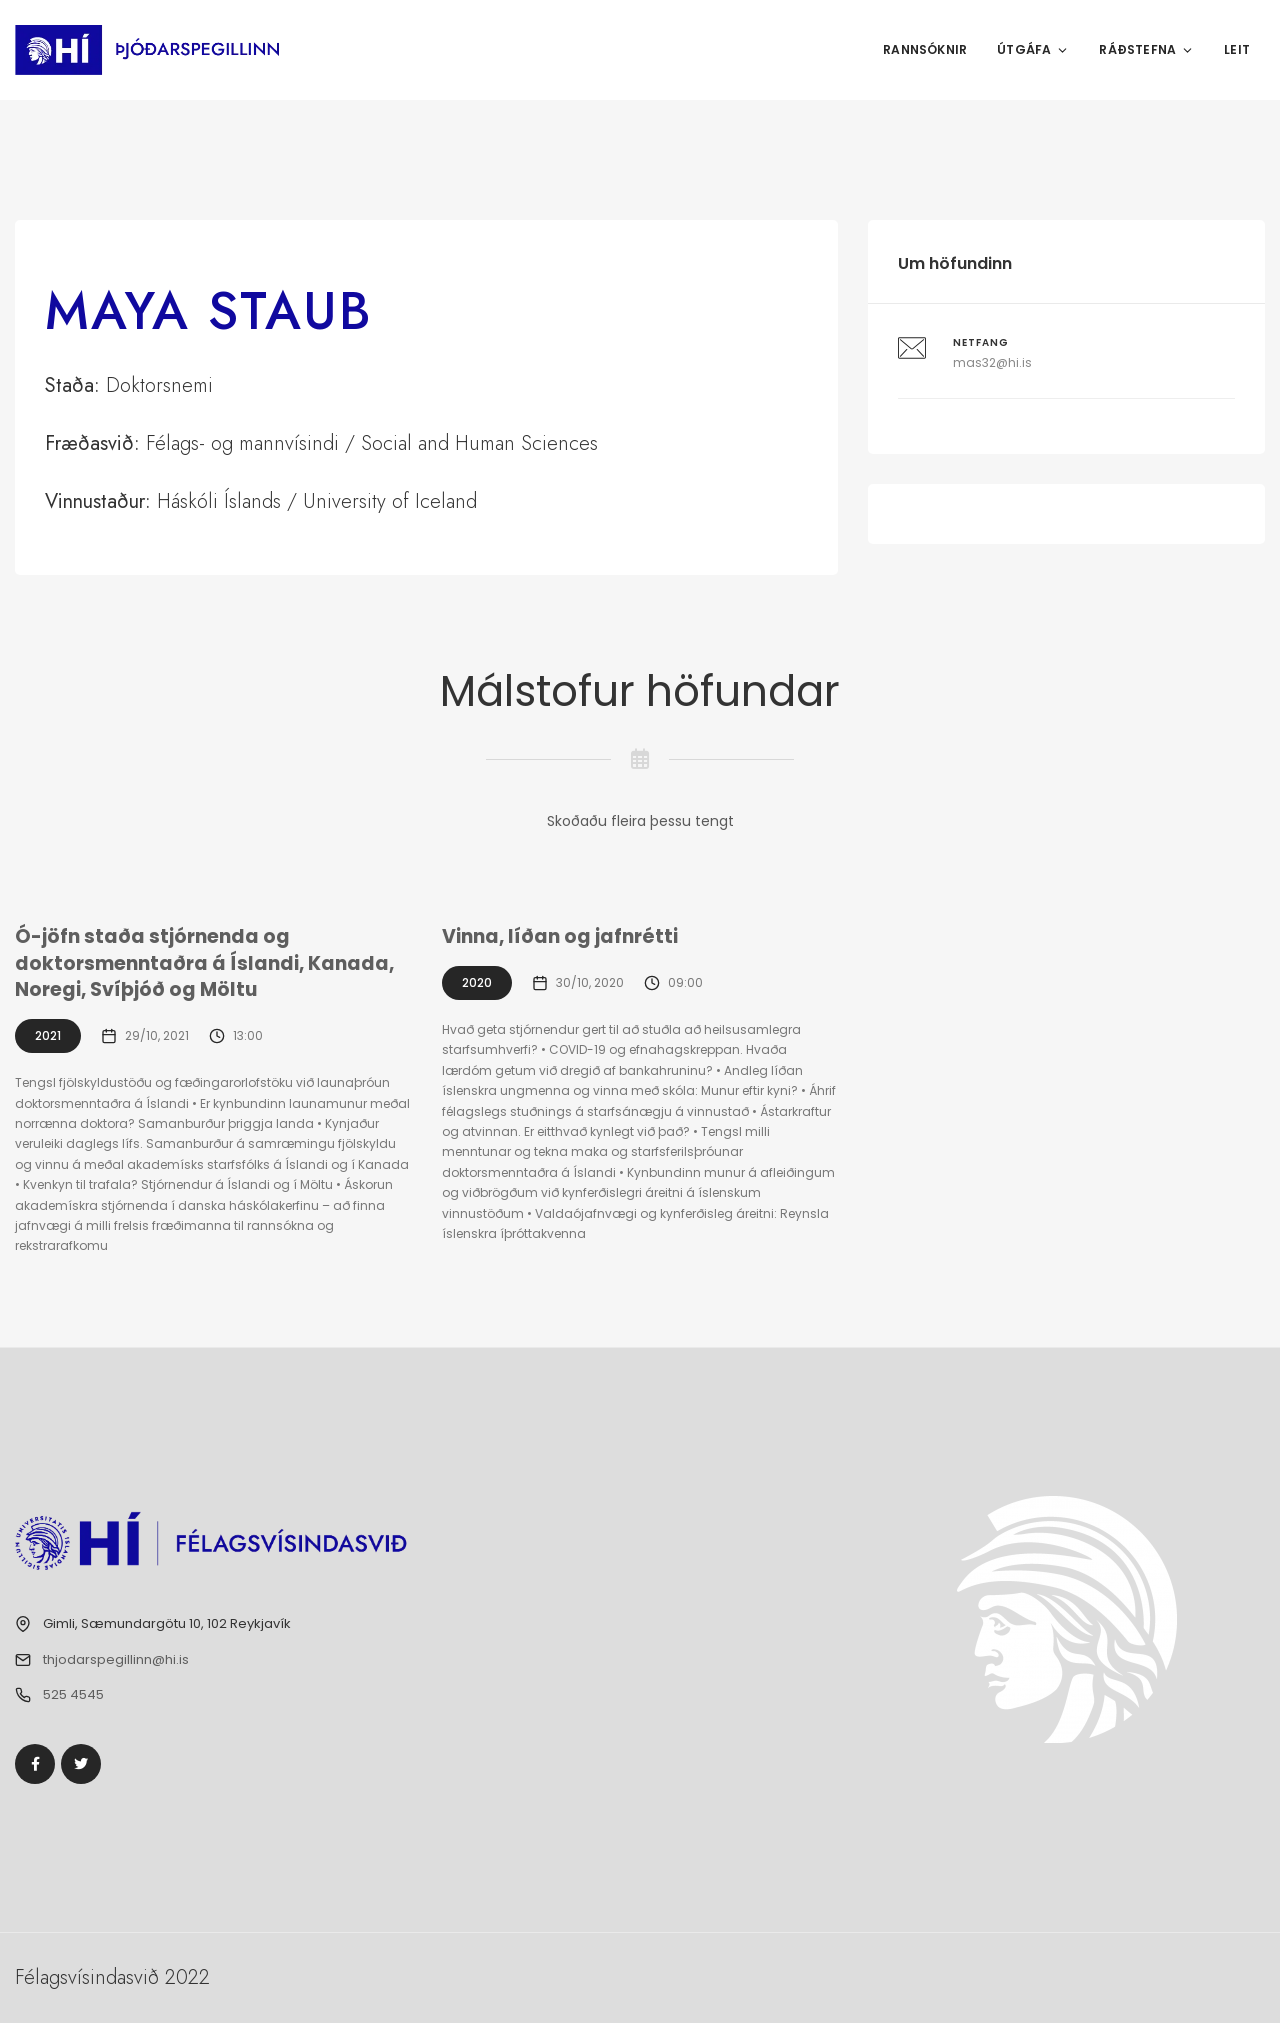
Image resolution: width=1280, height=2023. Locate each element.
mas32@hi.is (992, 362)
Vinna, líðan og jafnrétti (560, 936)
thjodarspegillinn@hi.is (116, 1659)
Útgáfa (1033, 49)
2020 (477, 982)
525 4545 (73, 1694)
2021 (48, 1035)
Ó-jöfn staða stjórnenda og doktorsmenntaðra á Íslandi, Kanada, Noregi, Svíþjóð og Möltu (204, 963)
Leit (1237, 49)
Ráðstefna (1146, 49)
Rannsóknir (925, 49)
